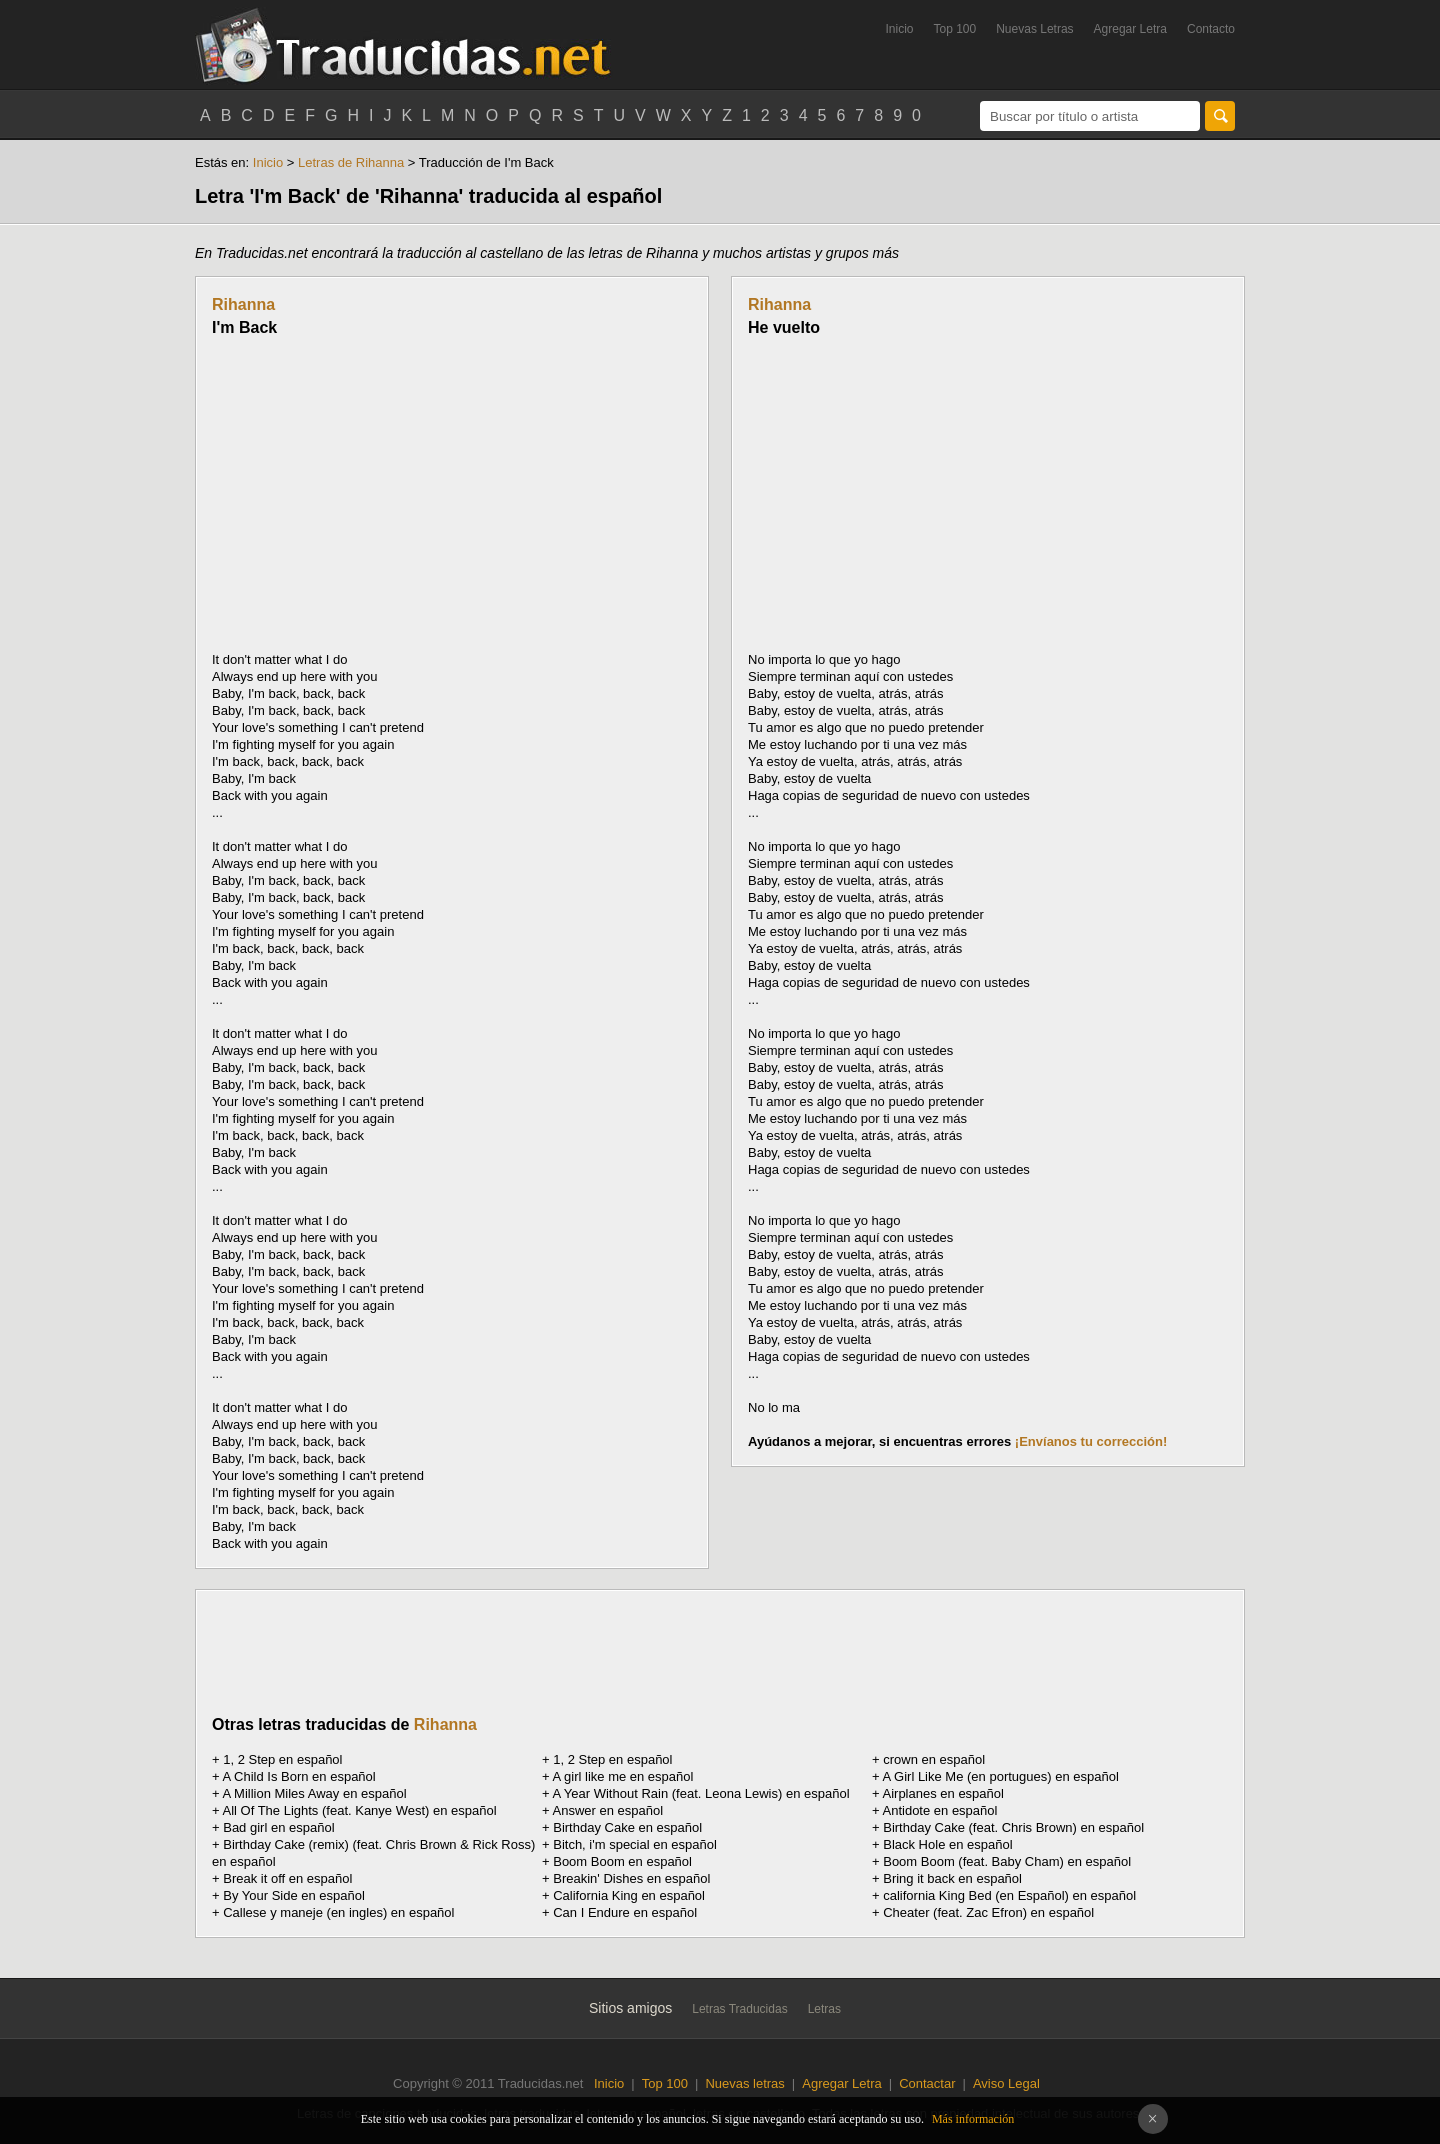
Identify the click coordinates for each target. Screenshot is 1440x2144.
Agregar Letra (1130, 29)
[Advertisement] (380, 494)
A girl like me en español (623, 1776)
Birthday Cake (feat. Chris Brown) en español (1013, 1827)
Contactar (927, 2083)
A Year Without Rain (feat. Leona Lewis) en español (701, 1793)
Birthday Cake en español (627, 1827)
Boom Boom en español (622, 1861)
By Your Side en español (294, 1895)
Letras (824, 2009)
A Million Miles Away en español (315, 1793)
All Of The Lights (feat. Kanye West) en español (360, 1810)
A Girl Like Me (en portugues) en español (1001, 1776)
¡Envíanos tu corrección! (1091, 1441)
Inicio (899, 29)
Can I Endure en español (625, 1912)
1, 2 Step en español (282, 1759)
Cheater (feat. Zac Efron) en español (988, 1912)
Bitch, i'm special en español (635, 1844)
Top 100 (955, 29)
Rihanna (243, 304)
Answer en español (608, 1810)
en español (934, 1759)
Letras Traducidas (739, 2009)
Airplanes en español (943, 1793)
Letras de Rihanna (351, 162)
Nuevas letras (744, 2083)
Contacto (1211, 29)
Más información (973, 2119)
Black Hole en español (947, 1844)
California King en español (629, 1895)
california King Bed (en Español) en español (1009, 1895)
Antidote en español (940, 1810)
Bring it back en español (952, 1878)
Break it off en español (287, 1878)
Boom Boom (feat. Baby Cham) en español (1007, 1861)
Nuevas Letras (1034, 29)
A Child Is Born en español (299, 1776)
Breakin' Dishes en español (631, 1878)
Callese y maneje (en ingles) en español (338, 1912)
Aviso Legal (1006, 2083)
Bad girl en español (278, 1827)
